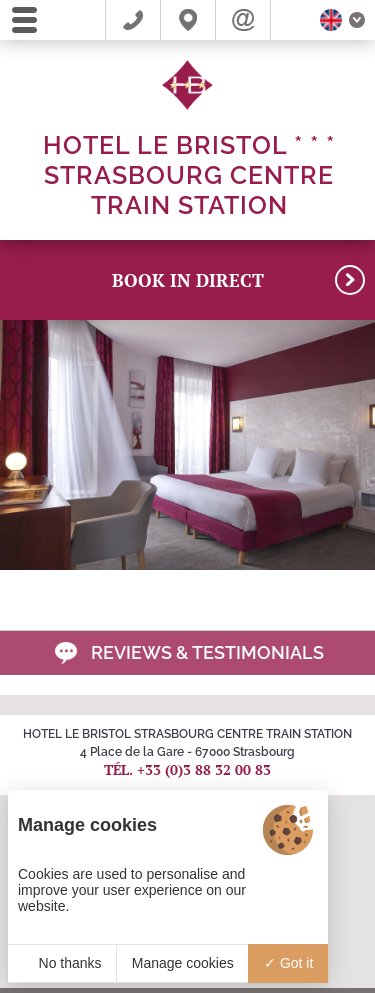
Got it (288, 963)
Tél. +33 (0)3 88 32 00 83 (187, 769)
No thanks (62, 963)
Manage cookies (183, 963)
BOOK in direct (239, 280)
